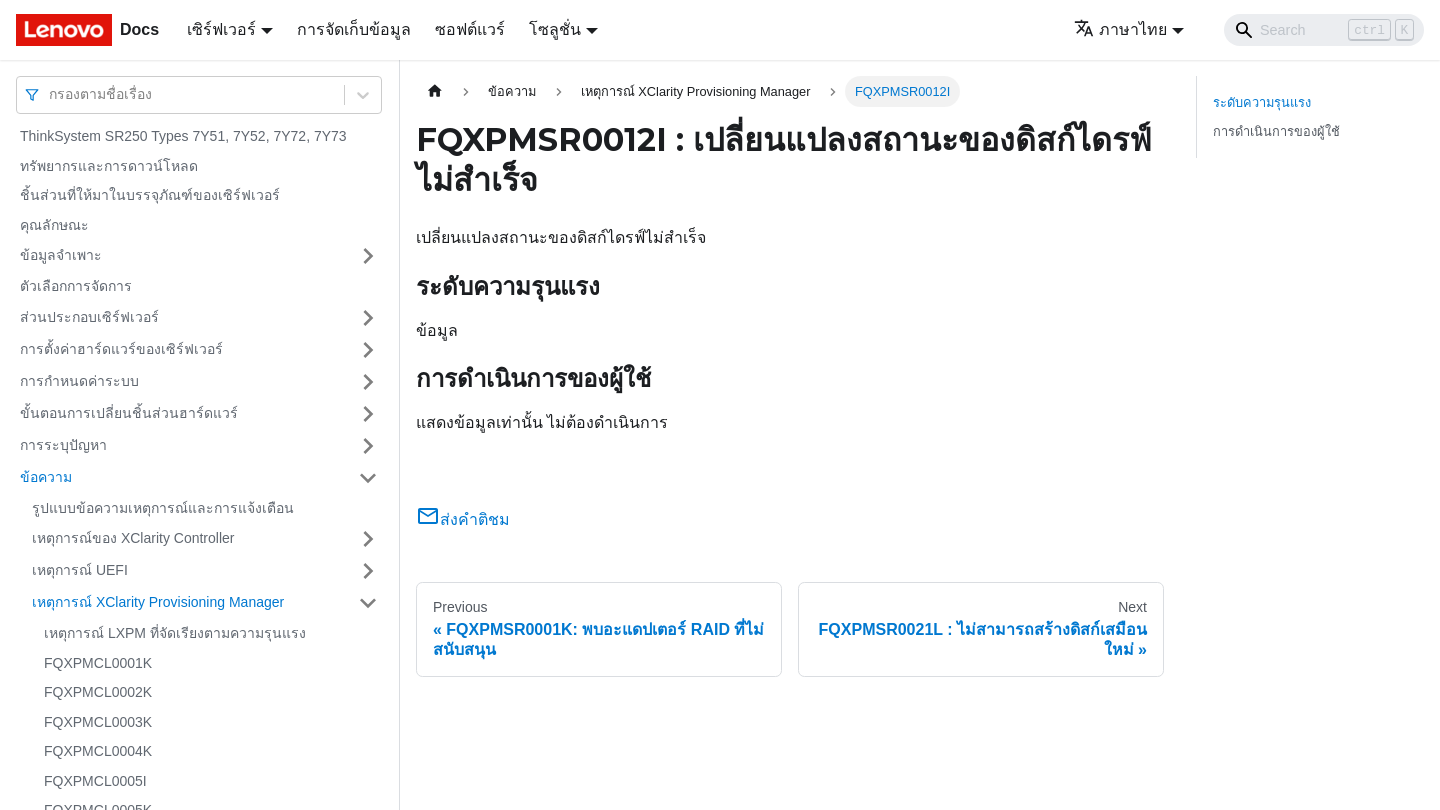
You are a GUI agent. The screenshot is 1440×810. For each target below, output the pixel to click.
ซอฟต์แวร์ (470, 29)
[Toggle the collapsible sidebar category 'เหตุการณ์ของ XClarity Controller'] (368, 539)
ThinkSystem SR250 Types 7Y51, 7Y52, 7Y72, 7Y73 (183, 136)
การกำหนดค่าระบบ (79, 381)
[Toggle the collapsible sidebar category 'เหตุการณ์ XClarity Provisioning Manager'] (368, 603)
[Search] (1324, 30)
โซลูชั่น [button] (555, 29)
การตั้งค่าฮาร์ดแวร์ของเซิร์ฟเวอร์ (121, 349)
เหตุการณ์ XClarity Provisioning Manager (158, 602)
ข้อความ (46, 477)
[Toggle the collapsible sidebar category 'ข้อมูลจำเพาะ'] (368, 256)
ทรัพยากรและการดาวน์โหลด (109, 166)
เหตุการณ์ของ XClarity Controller (133, 538)
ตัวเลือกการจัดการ (76, 286)
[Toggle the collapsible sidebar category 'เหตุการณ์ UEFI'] (368, 571)
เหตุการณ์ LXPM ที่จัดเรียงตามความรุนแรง (175, 633)
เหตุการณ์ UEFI (80, 570)
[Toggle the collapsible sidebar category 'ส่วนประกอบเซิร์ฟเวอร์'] (368, 318)
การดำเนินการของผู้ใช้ (1276, 131)
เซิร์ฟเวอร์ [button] (221, 29)
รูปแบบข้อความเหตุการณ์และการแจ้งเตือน (163, 508)
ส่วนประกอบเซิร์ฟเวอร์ (89, 317)
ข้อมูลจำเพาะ (61, 255)
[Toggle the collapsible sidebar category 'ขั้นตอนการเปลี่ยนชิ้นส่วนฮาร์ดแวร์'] (368, 414)
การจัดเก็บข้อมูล (354, 29)
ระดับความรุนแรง (1262, 102)
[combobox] (51, 94)
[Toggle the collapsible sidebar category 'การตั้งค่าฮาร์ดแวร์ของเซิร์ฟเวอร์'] (368, 350)
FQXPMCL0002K (98, 692)
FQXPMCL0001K (98, 663)
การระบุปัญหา (63, 445)
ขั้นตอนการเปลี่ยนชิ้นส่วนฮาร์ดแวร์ (129, 413)
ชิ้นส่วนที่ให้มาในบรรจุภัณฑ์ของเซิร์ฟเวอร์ (150, 195)
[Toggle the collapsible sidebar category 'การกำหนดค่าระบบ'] (368, 382)
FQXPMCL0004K (98, 751)
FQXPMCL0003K (98, 722)
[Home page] (435, 91)
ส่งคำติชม (463, 519)
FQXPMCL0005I (95, 781)
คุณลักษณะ (54, 225)
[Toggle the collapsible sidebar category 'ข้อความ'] (368, 478)
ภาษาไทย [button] (1120, 29)
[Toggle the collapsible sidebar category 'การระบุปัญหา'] (368, 446)
